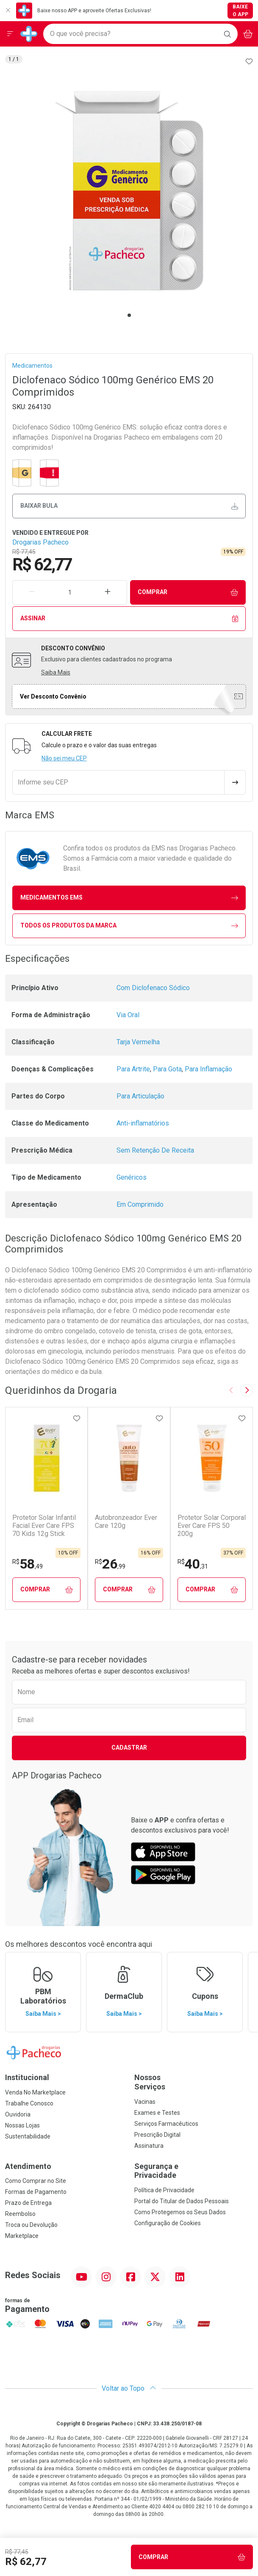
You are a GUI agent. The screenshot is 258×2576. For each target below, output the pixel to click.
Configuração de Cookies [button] (167, 2223)
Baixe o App (240, 10)
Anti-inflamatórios (143, 1123)
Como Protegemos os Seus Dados (180, 2212)
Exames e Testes (157, 2112)
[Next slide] (246, 1390)
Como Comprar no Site (35, 2180)
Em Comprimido (140, 1204)
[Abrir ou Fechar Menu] (10, 34)
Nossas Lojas (22, 2125)
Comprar (188, 592)
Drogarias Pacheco (40, 542)
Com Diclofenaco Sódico (153, 988)
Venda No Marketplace (35, 2092)
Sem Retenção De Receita (155, 1150)
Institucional (27, 2077)
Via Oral (128, 1015)
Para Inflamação (208, 1069)
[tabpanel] (129, 190)
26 (110, 1564)
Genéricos (132, 1177)
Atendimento (28, 2166)
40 (193, 1564)
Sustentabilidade (27, 2136)
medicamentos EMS (129, 897)
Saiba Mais (55, 672)
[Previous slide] (231, 1390)
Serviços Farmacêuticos (166, 2123)
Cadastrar (129, 1747)
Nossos (193, 2082)
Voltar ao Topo (129, 2388)
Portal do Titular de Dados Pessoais (181, 2201)
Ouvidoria (18, 2114)
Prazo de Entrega (28, 2202)
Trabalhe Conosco (29, 2103)
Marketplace (22, 2235)
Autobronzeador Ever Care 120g (126, 1522)
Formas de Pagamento (36, 2191)
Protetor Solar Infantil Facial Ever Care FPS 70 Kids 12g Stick (44, 1526)
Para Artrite (133, 1069)
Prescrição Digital (157, 2134)
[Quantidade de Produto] (69, 592)
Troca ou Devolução (31, 2224)
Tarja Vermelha (138, 1042)
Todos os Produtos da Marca (129, 925)
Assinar (129, 618)
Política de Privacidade (164, 2190)
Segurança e (193, 2171)
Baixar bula (129, 505)
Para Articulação (140, 1096)
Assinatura (149, 2145)
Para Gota (167, 1069)
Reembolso (20, 2213)
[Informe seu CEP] (118, 782)
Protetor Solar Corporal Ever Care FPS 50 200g (212, 1526)
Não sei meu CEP (64, 758)
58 (27, 1564)
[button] (129, 190)
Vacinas (144, 2101)
